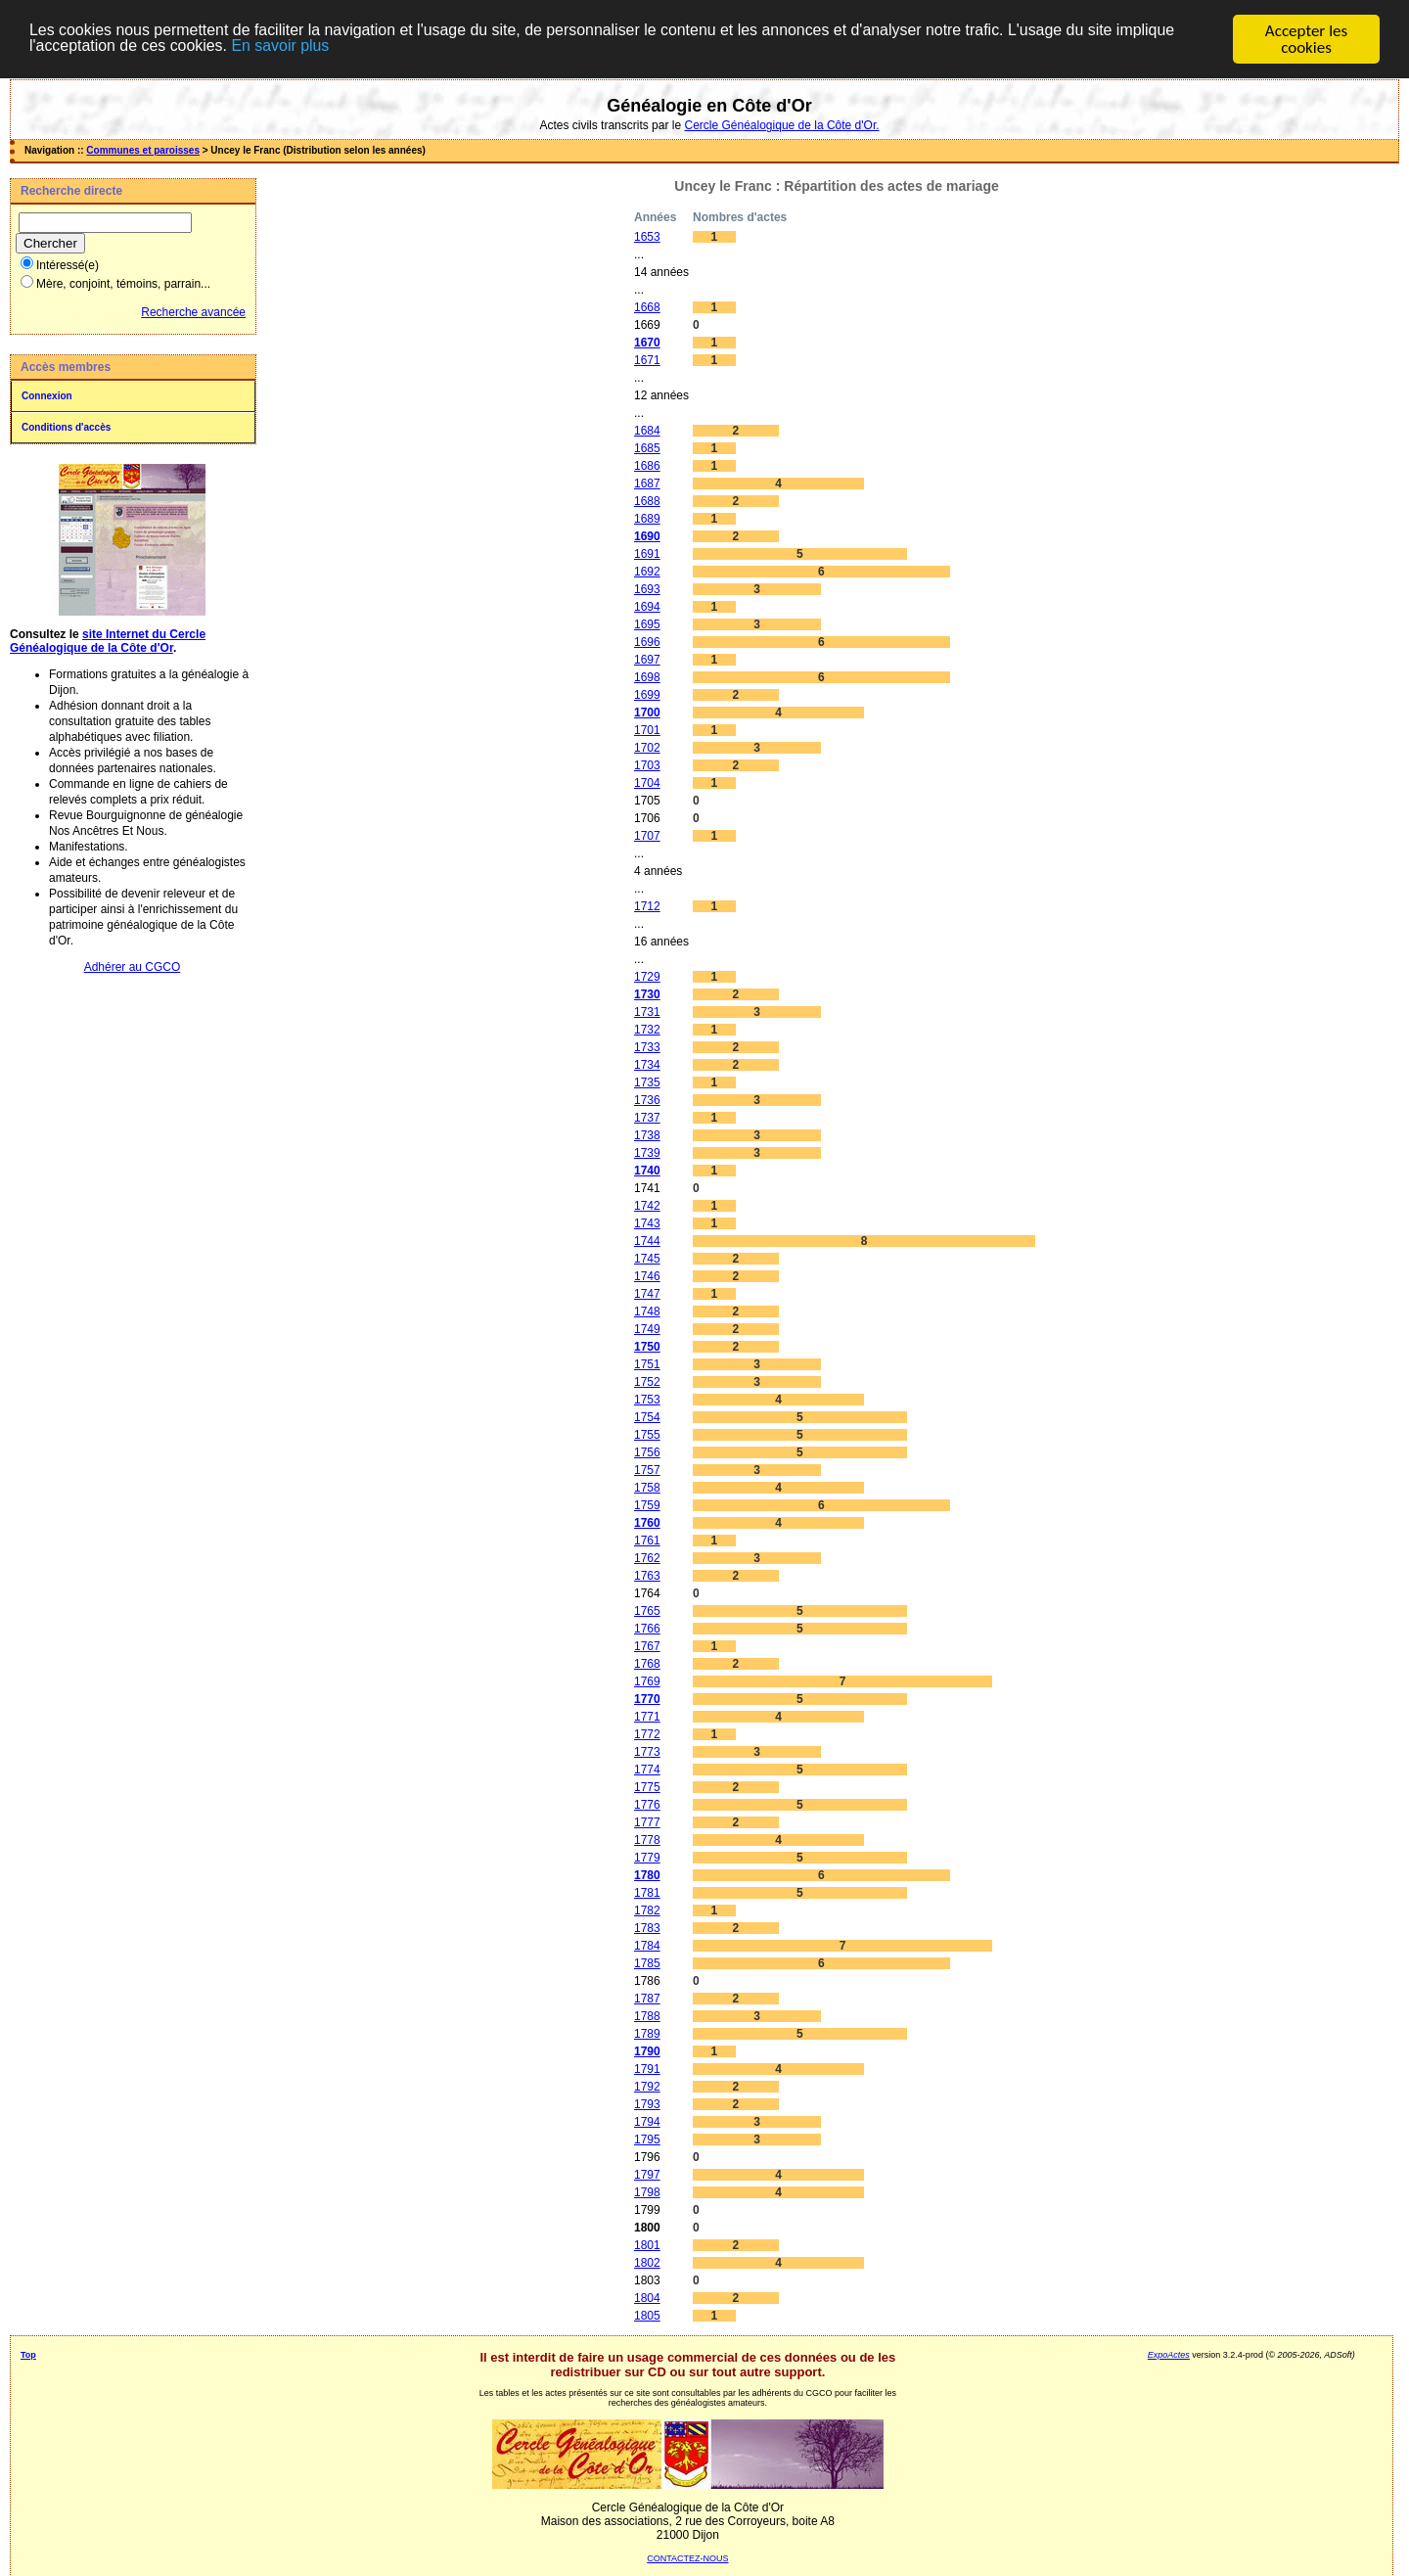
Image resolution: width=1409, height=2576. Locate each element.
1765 (647, 1611)
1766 (647, 1628)
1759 (647, 1505)
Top (28, 2355)
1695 (647, 624)
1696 (647, 642)
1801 (647, 2245)
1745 (647, 1258)
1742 (647, 1206)
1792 (647, 2086)
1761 (647, 1540)
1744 (647, 1241)
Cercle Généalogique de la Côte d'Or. (781, 125)
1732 (647, 1029)
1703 (647, 765)
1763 (647, 1576)
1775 (647, 1787)
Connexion (47, 396)
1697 (647, 660)
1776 (647, 1805)
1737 (647, 1118)
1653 (647, 237)
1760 (647, 1523)
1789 (647, 2034)
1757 (647, 1470)
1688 (647, 501)
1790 (647, 2051)
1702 (647, 748)
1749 (647, 1329)
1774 (647, 1769)
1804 (647, 2298)
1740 (647, 1170)
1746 (647, 1276)
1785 (647, 1963)
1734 (647, 1065)
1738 (647, 1135)
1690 (647, 536)
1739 (647, 1153)
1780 (647, 1875)
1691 (647, 554)
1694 (647, 607)
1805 (647, 2316)
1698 (647, 677)
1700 (647, 712)
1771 (647, 1717)
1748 (647, 1311)
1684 (647, 430)
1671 (647, 360)
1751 (647, 1364)
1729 (647, 977)
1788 (647, 2016)
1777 (647, 1822)
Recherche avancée (193, 312)
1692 (647, 571)
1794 (647, 2122)
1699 (647, 695)
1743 (647, 1223)
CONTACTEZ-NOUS (687, 2558)
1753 (647, 1399)
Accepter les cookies (1306, 39)
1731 (647, 1012)
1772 (647, 1734)
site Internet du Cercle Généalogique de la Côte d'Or (107, 641)
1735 (647, 1082)
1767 (647, 1646)
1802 (647, 2263)
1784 (647, 1946)
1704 (647, 783)
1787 (647, 1998)
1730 (647, 994)
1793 (647, 2104)
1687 (647, 483)
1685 (647, 448)
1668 (647, 307)
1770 (647, 1699)
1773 (647, 1752)
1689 (647, 519)
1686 (647, 466)
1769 (647, 1681)
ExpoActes (1169, 2355)
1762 (647, 1558)
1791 (647, 2069)
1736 (647, 1100)
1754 (647, 1417)
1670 (647, 342)
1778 (647, 1840)
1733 (647, 1047)
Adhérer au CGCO (132, 967)
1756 (647, 1452)
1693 (647, 589)
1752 (647, 1382)
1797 (647, 2175)
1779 (647, 1857)
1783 (647, 1928)
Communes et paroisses (143, 150)
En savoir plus (364, 48)
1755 (647, 1435)
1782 (647, 1910)
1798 (647, 2192)
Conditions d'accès (66, 427)
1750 (647, 1347)
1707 (647, 836)
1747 (647, 1294)
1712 (647, 906)
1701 (647, 730)
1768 (647, 1664)
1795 (647, 2139)
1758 (647, 1488)
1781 (647, 1893)
